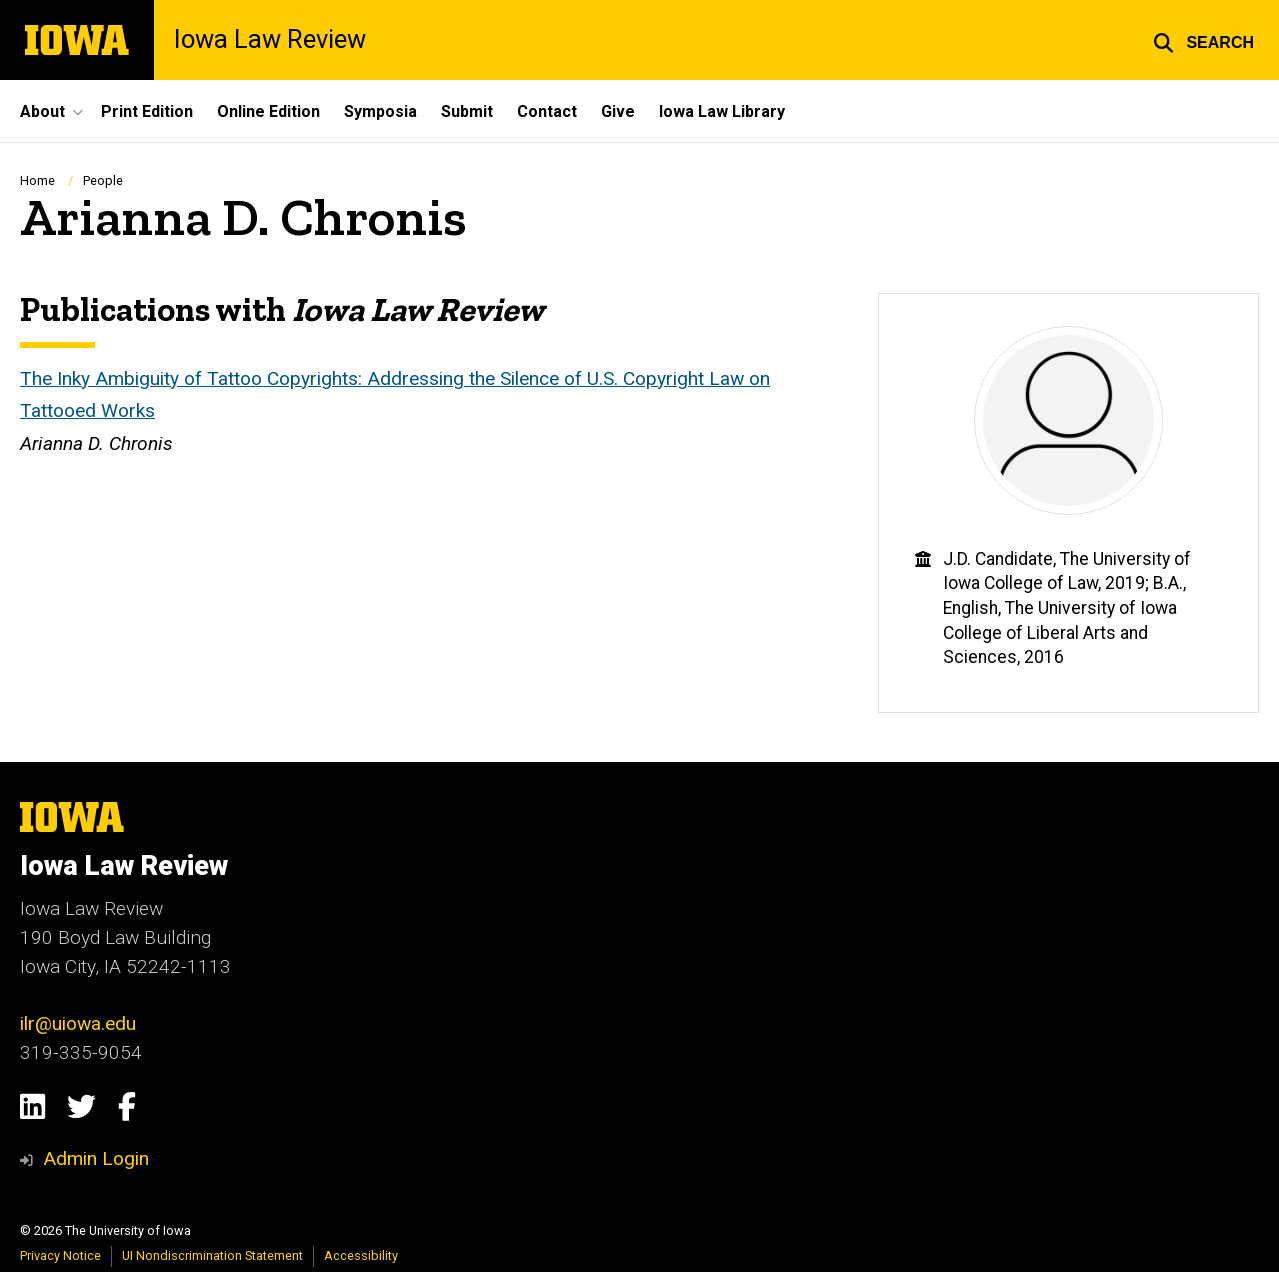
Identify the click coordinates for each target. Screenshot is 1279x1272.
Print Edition (147, 111)
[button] (1203, 40)
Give (618, 111)
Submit (467, 111)
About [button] (42, 111)
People (103, 180)
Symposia (380, 111)
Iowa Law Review (270, 40)
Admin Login (96, 1158)
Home (37, 180)
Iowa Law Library (722, 111)
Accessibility (361, 1255)
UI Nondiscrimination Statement (212, 1255)
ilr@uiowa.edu (78, 1023)
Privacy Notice (60, 1255)
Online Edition (268, 111)
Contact (547, 111)
